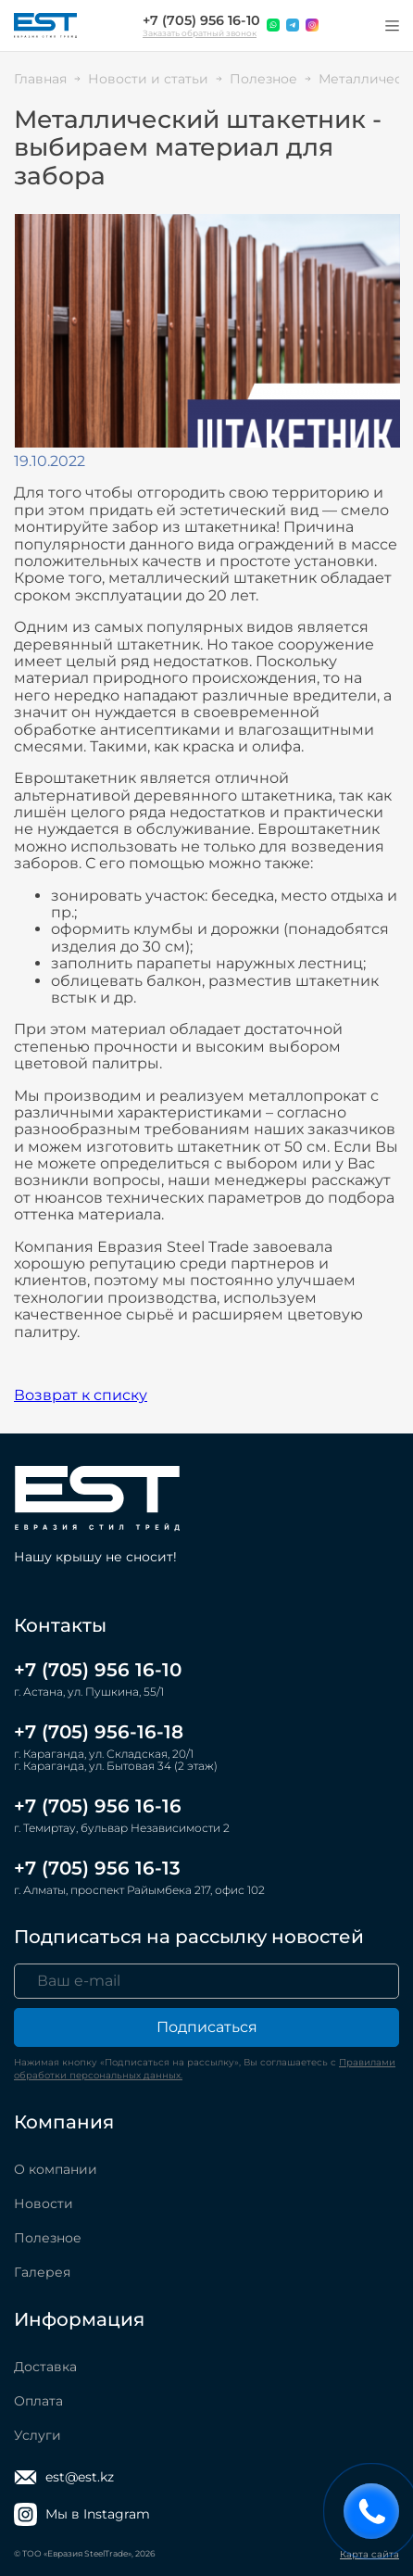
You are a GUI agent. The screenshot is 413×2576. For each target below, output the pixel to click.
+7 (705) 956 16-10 (201, 20)
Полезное (47, 2237)
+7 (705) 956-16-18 (98, 1732)
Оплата (38, 2401)
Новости (43, 2203)
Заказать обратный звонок (200, 33)
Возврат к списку (80, 1395)
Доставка (45, 2366)
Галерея (42, 2272)
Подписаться (206, 2027)
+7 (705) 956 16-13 (97, 1868)
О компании (55, 2169)
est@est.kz (64, 2477)
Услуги (37, 2435)
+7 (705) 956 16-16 (97, 1806)
